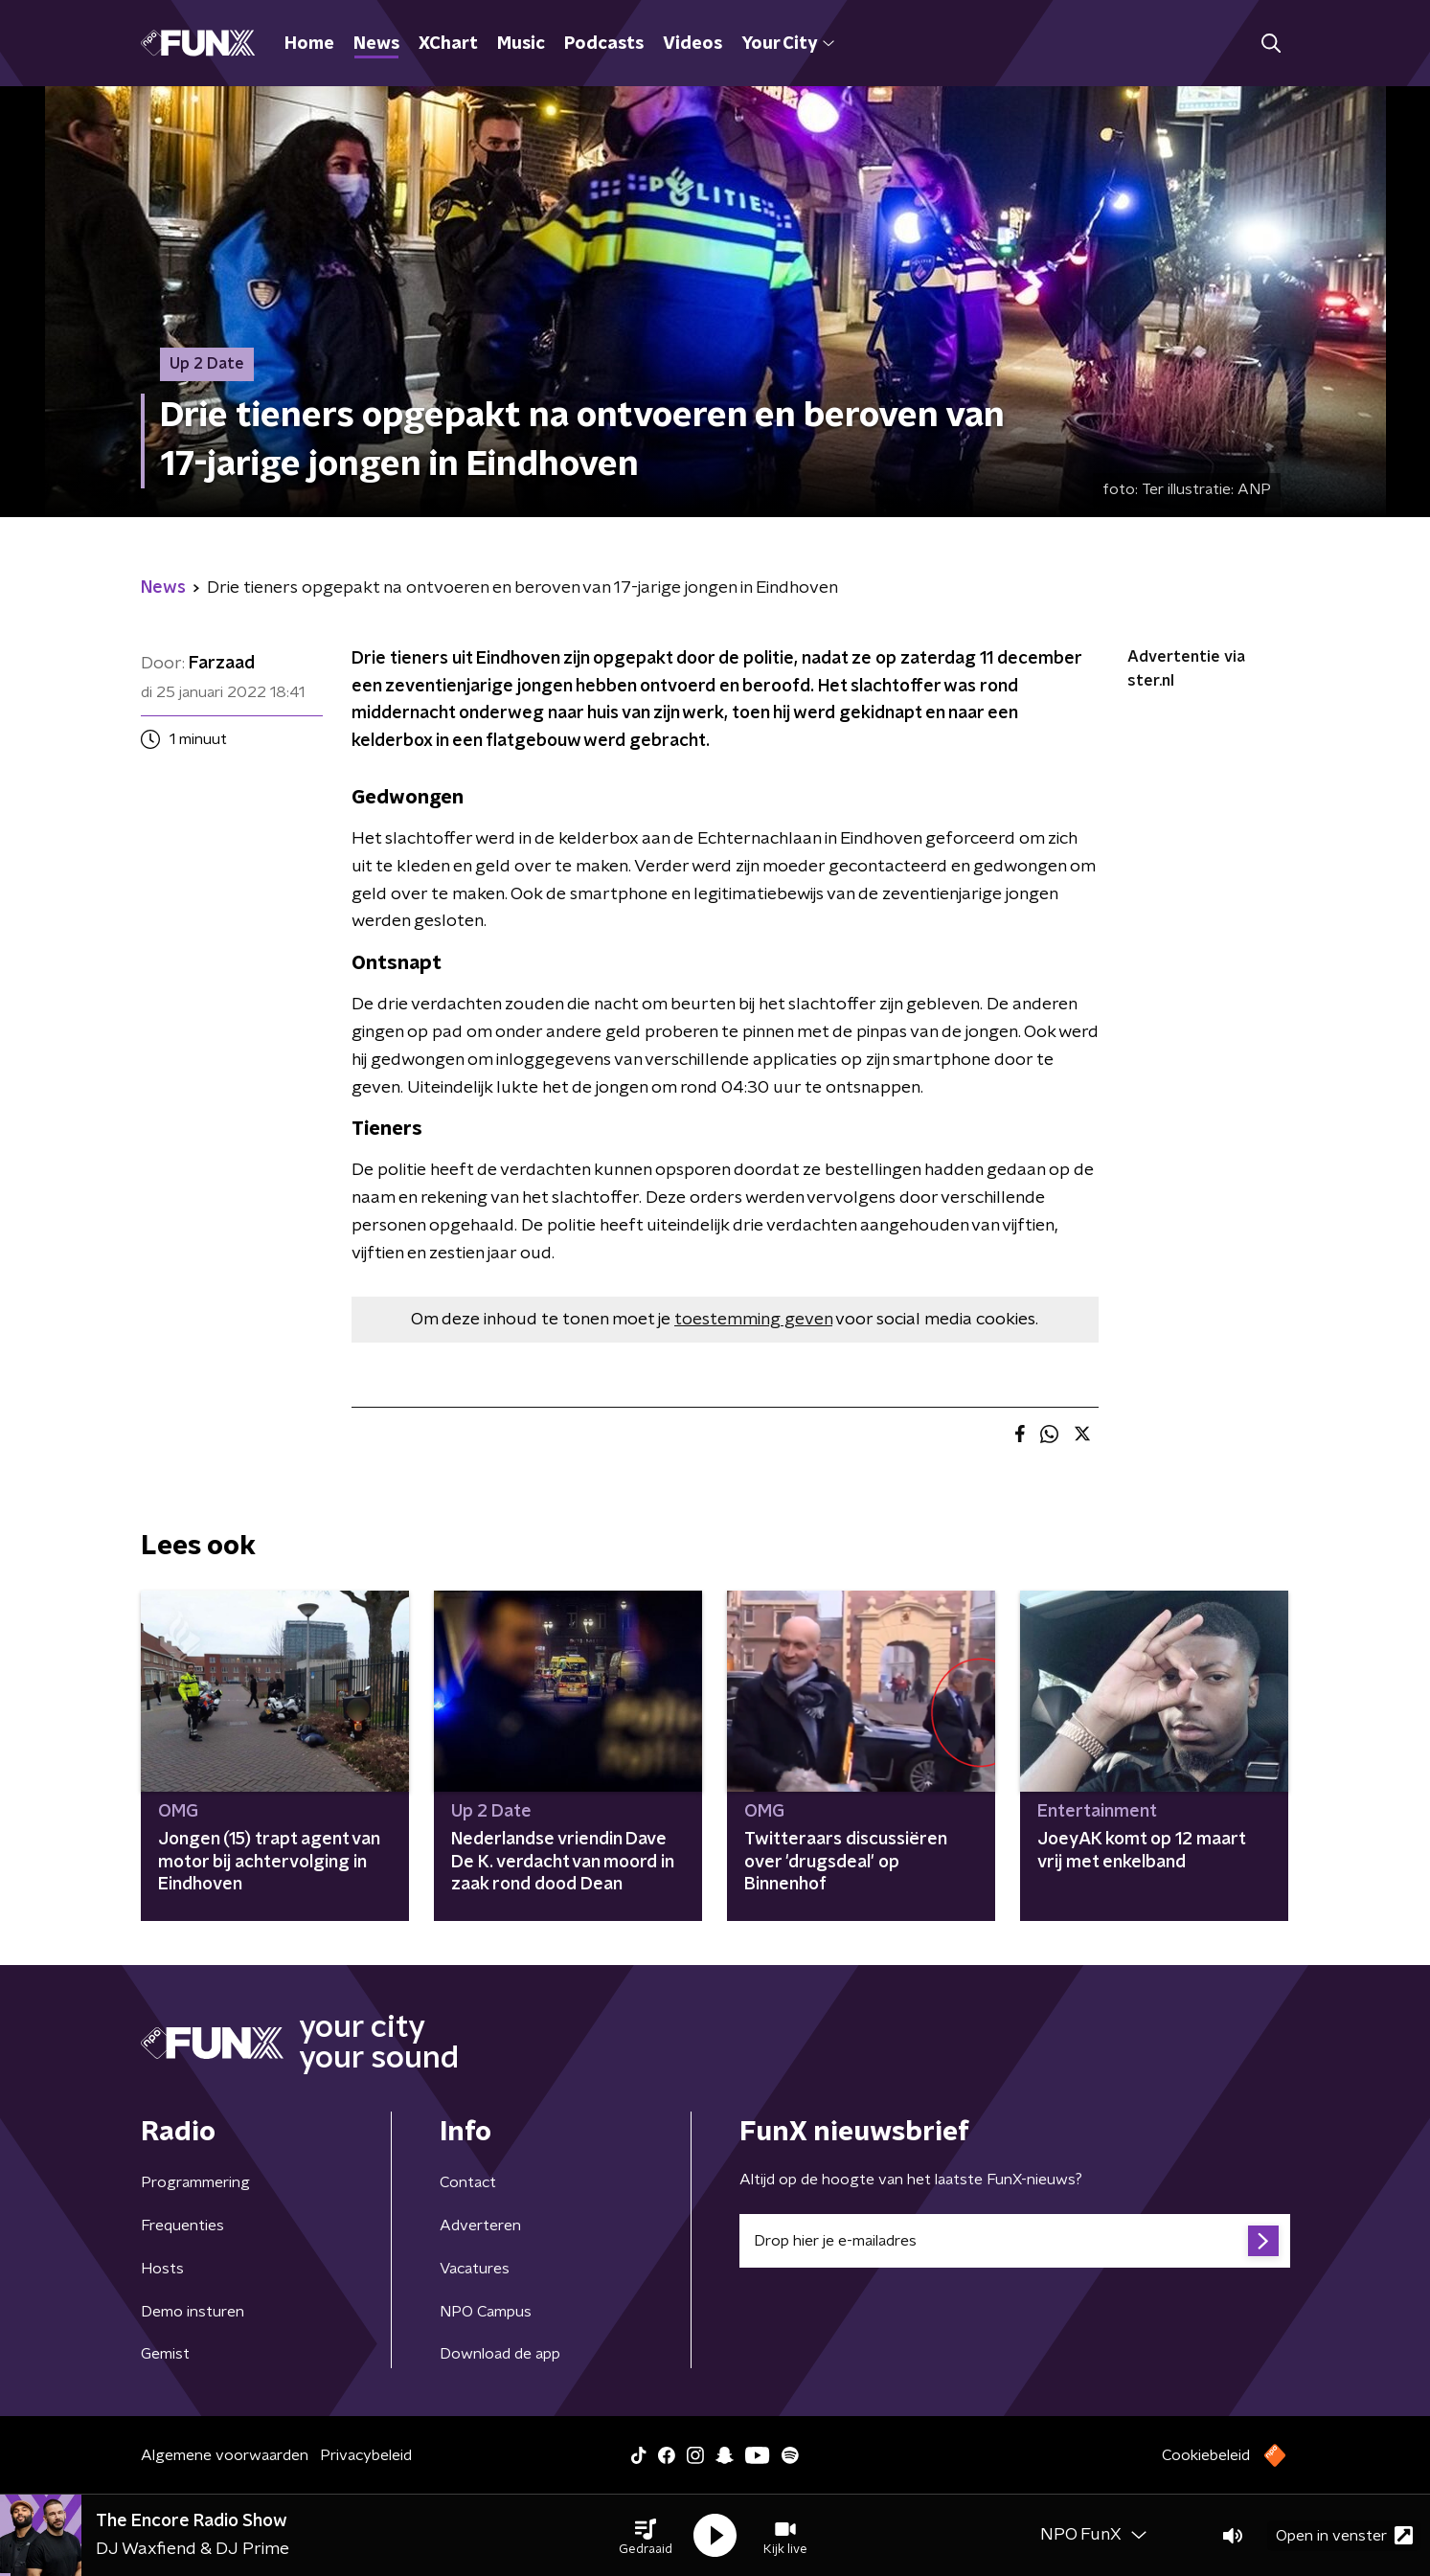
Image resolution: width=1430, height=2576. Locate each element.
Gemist (165, 2353)
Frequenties (182, 2225)
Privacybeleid (366, 2455)
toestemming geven (753, 1319)
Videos (692, 44)
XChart (448, 44)
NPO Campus (486, 2311)
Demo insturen (192, 2311)
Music (521, 44)
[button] (645, 2535)
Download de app (500, 2353)
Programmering (195, 2182)
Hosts (162, 2268)
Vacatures (475, 2268)
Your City (787, 44)
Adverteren (480, 2225)
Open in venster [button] (1344, 2535)
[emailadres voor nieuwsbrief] (1014, 2241)
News (376, 44)
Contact (468, 2182)
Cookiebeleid (1206, 2455)
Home (309, 44)
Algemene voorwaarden (224, 2455)
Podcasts (604, 44)
